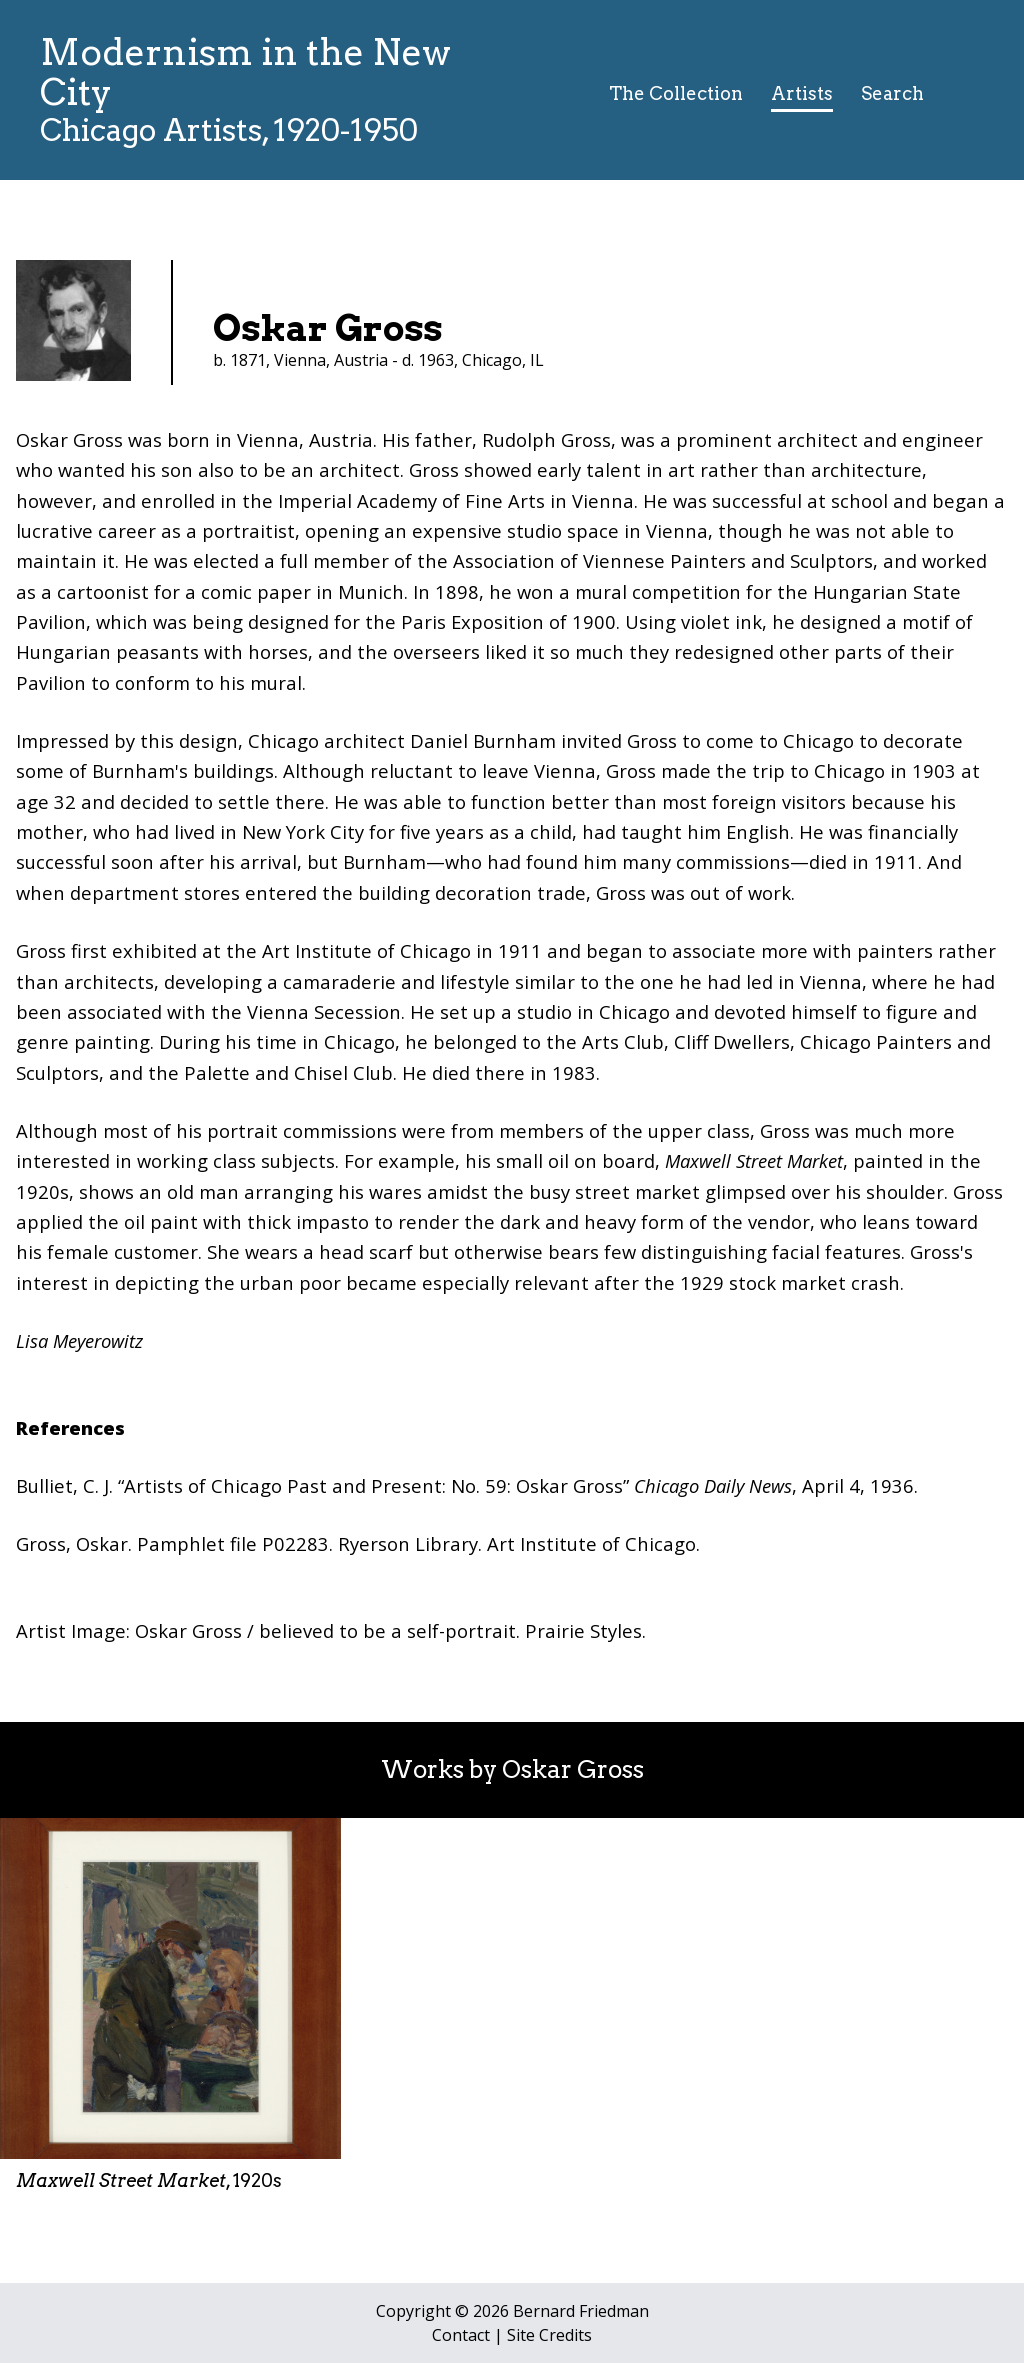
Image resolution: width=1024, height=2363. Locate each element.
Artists (802, 93)
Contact (461, 2335)
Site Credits (549, 2335)
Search (892, 93)
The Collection (676, 93)
